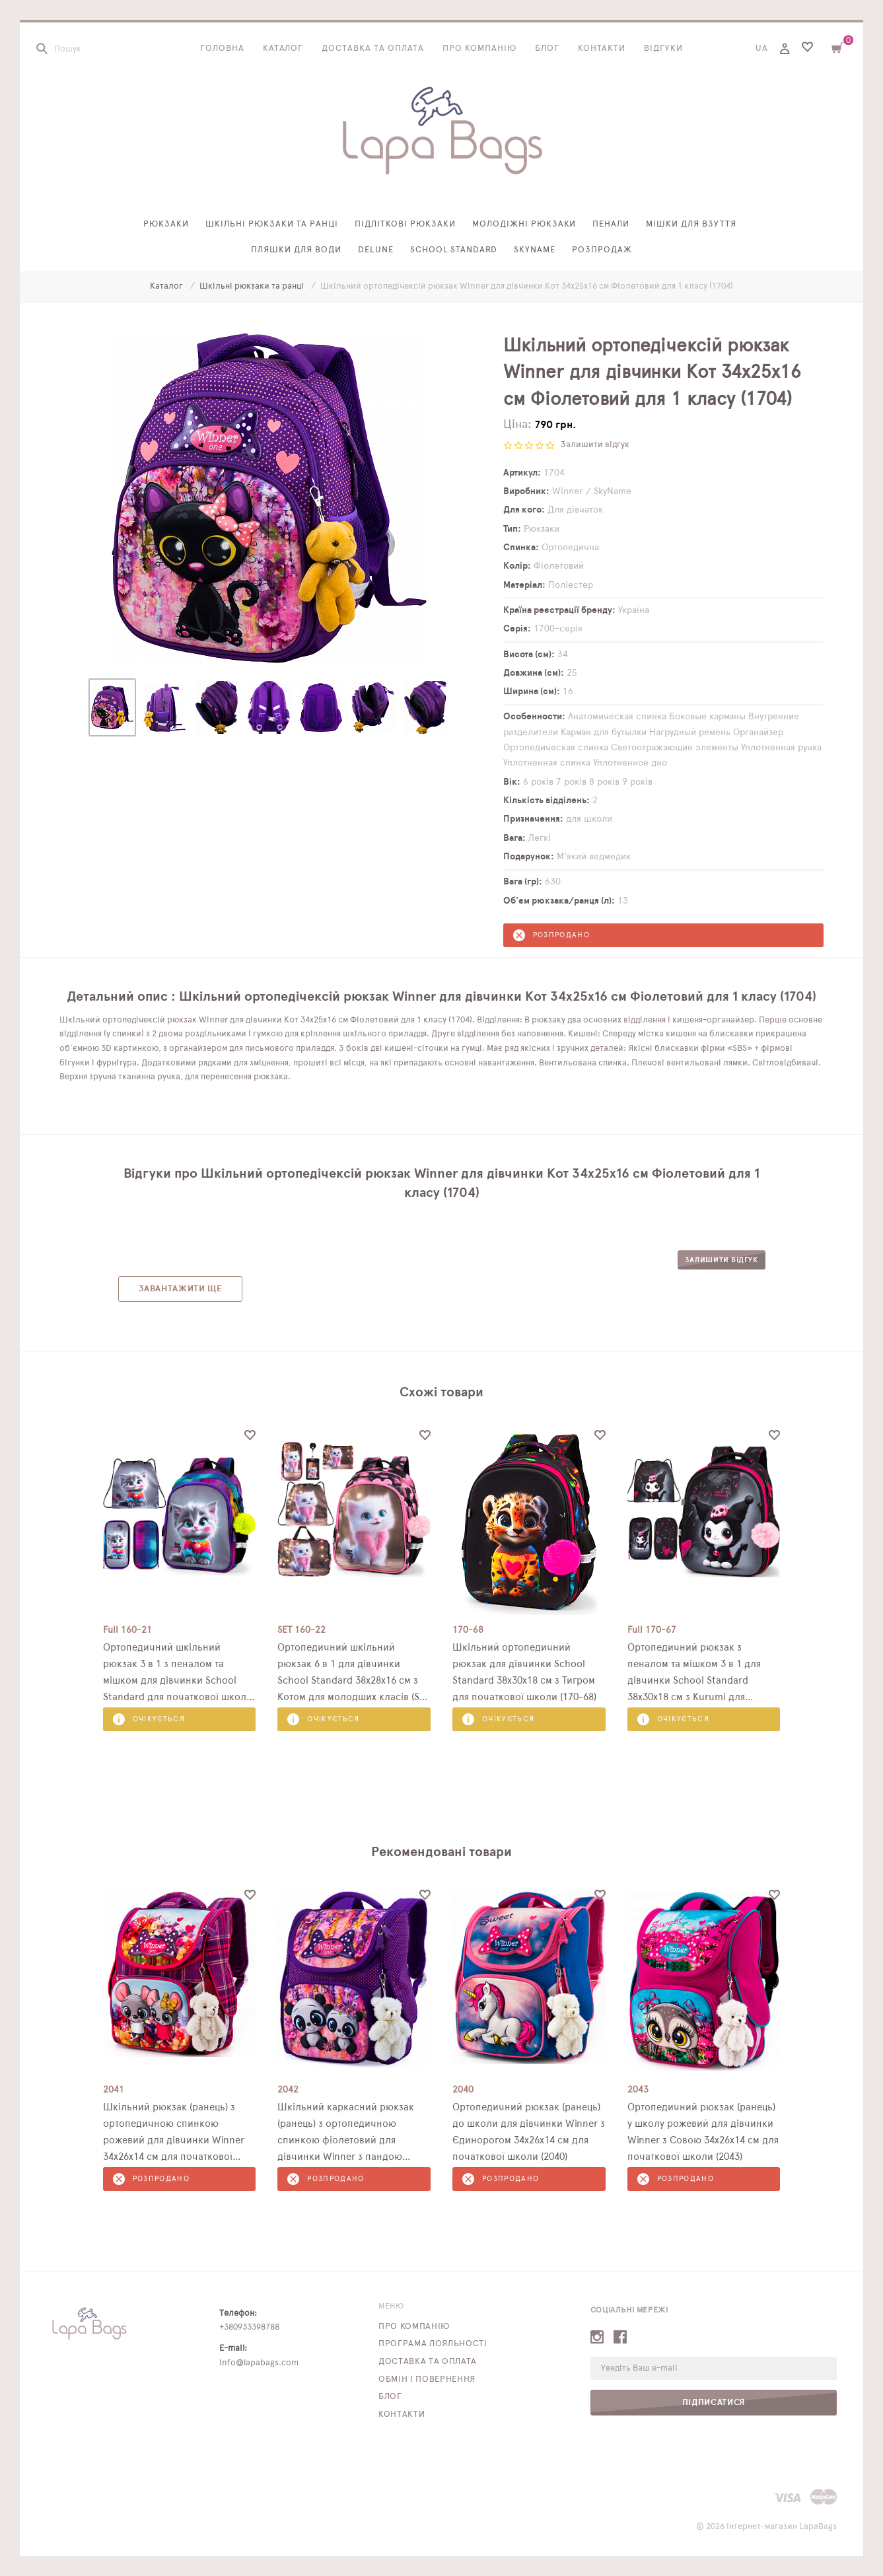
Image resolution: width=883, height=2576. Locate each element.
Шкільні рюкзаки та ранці (271, 224)
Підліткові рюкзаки (405, 224)
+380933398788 (249, 2327)
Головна (222, 48)
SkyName (534, 250)
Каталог (283, 48)
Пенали (610, 224)
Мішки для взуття (691, 224)
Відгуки (663, 48)
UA (762, 48)
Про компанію (479, 48)
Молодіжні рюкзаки (524, 224)
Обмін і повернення (427, 2379)
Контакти (602, 48)
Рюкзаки (166, 224)
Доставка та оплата (373, 48)
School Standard (454, 250)
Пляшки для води (296, 250)
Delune (376, 250)
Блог (547, 48)
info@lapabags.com (259, 2363)
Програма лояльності (432, 2344)
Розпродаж (602, 250)
